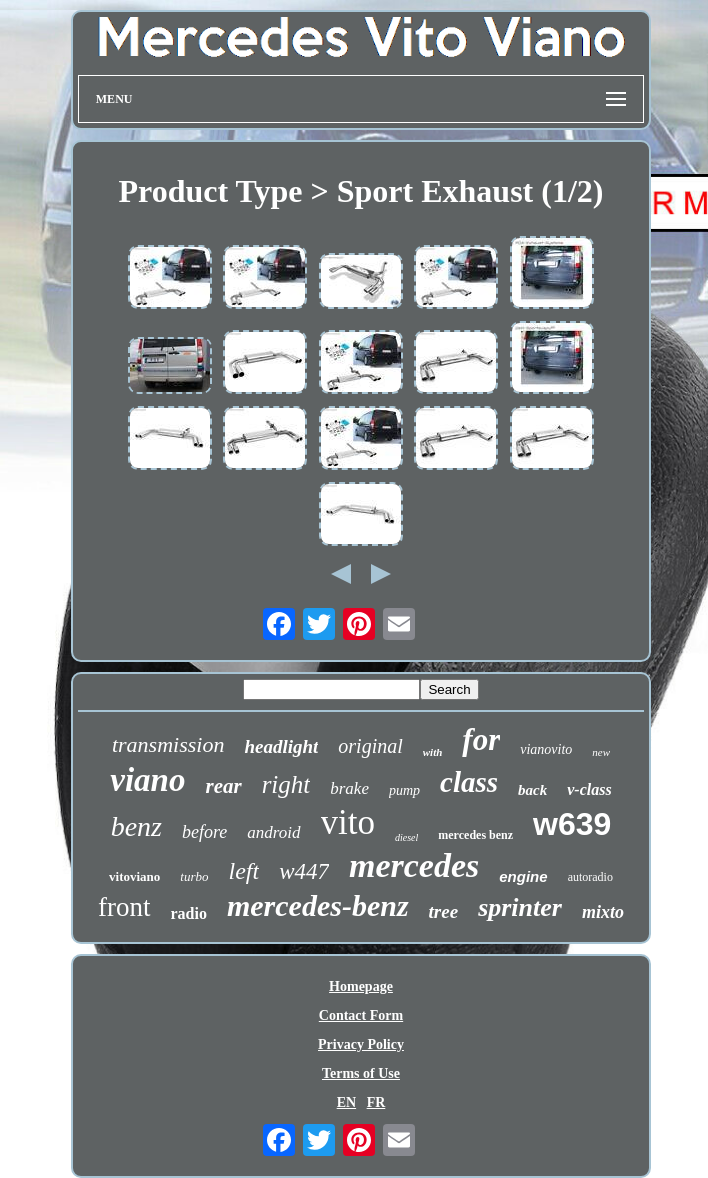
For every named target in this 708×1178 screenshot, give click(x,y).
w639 (572, 824)
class (469, 782)
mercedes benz (475, 835)
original (370, 746)
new (601, 752)
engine (523, 876)
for (481, 739)
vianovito (546, 749)
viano (147, 780)
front (124, 907)
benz (136, 826)
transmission (168, 744)
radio (189, 913)
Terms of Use (361, 1073)
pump (404, 790)
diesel (406, 837)
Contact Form (361, 1015)
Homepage (361, 986)
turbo (194, 876)
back (532, 790)
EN (346, 1102)
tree (444, 911)
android (273, 832)
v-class (589, 789)
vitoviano (134, 876)
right (286, 784)
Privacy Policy (361, 1044)
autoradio (590, 877)
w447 (304, 871)
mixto (603, 912)
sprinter (520, 907)
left (244, 871)
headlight (281, 746)
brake (349, 788)
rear (223, 786)
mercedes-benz (318, 905)
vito (348, 822)
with (433, 752)
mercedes (414, 865)
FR (376, 1102)
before (204, 832)
